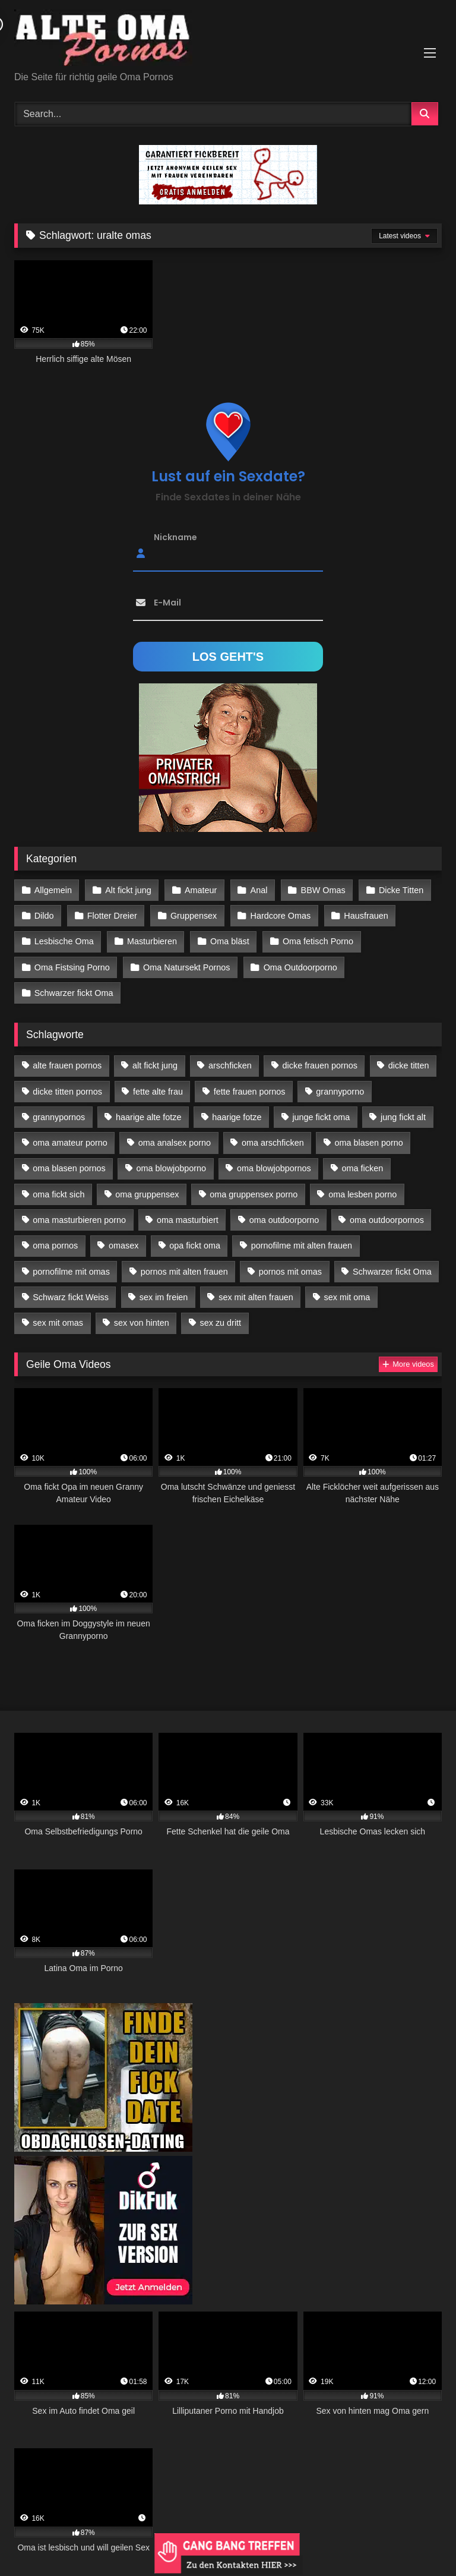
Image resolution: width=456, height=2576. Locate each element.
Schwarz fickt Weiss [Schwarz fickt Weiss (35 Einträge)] (71, 1297)
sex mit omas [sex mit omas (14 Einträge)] (58, 1323)
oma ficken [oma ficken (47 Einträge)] (363, 1168)
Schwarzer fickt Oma (73, 993)
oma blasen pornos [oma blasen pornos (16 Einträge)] (69, 1168)
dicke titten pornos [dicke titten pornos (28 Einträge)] (67, 1091)
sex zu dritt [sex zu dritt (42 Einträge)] (221, 1323)
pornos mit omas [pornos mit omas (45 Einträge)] (290, 1271)
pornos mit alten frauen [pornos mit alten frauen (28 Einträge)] (184, 1271)
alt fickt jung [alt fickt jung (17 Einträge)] (155, 1065)
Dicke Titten (401, 890)
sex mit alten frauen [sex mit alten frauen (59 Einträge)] (255, 1297)
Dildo (44, 915)
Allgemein (53, 890)
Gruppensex (193, 915)
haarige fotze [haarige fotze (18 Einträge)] (236, 1117)
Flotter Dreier (112, 915)
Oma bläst (229, 941)
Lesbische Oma (64, 941)
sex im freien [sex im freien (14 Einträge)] (164, 1297)
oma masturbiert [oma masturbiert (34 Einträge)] (187, 1220)
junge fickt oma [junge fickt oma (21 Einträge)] (321, 1117)
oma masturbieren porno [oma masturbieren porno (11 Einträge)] (79, 1220)
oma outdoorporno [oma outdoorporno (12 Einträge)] (284, 1220)
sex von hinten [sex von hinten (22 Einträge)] (141, 1323)
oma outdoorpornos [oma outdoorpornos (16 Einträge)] (387, 1220)
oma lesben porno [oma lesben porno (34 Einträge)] (362, 1194)
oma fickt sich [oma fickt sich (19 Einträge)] (58, 1194)
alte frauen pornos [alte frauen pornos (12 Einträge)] (67, 1065)
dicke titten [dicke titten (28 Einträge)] (408, 1065)
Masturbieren (152, 941)
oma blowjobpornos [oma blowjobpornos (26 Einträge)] (274, 1168)
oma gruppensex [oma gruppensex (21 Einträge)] (147, 1194)
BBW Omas (323, 890)
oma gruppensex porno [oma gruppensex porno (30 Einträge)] (253, 1194)
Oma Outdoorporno (300, 967)
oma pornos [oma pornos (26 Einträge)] (55, 1245)
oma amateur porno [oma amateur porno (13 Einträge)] (70, 1142)
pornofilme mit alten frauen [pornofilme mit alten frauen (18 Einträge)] (301, 1245)
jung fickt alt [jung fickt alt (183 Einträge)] (403, 1117)
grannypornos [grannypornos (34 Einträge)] (59, 1117)
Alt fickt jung (128, 890)
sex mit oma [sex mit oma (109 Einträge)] (347, 1297)
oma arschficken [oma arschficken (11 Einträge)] (273, 1142)
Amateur (201, 890)
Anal (259, 890)
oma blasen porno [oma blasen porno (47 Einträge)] (369, 1142)
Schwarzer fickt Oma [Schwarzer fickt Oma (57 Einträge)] (392, 1271)
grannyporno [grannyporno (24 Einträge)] (340, 1091)
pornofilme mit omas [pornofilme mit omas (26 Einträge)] (71, 1271)
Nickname (175, 537)
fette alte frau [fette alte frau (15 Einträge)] (158, 1091)
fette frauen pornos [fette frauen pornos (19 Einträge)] (250, 1091)
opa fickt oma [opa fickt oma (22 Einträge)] (194, 1245)
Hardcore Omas (281, 915)
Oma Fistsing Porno (72, 967)
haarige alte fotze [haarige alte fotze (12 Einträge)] (148, 1117)
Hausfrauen (366, 915)
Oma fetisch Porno (318, 941)
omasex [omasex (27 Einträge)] (123, 1245)
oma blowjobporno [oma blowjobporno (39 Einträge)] (172, 1168)
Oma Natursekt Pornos (186, 967)
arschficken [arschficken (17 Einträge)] (230, 1065)
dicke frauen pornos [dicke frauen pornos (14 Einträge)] (320, 1065)
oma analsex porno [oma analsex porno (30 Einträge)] (174, 1142)
